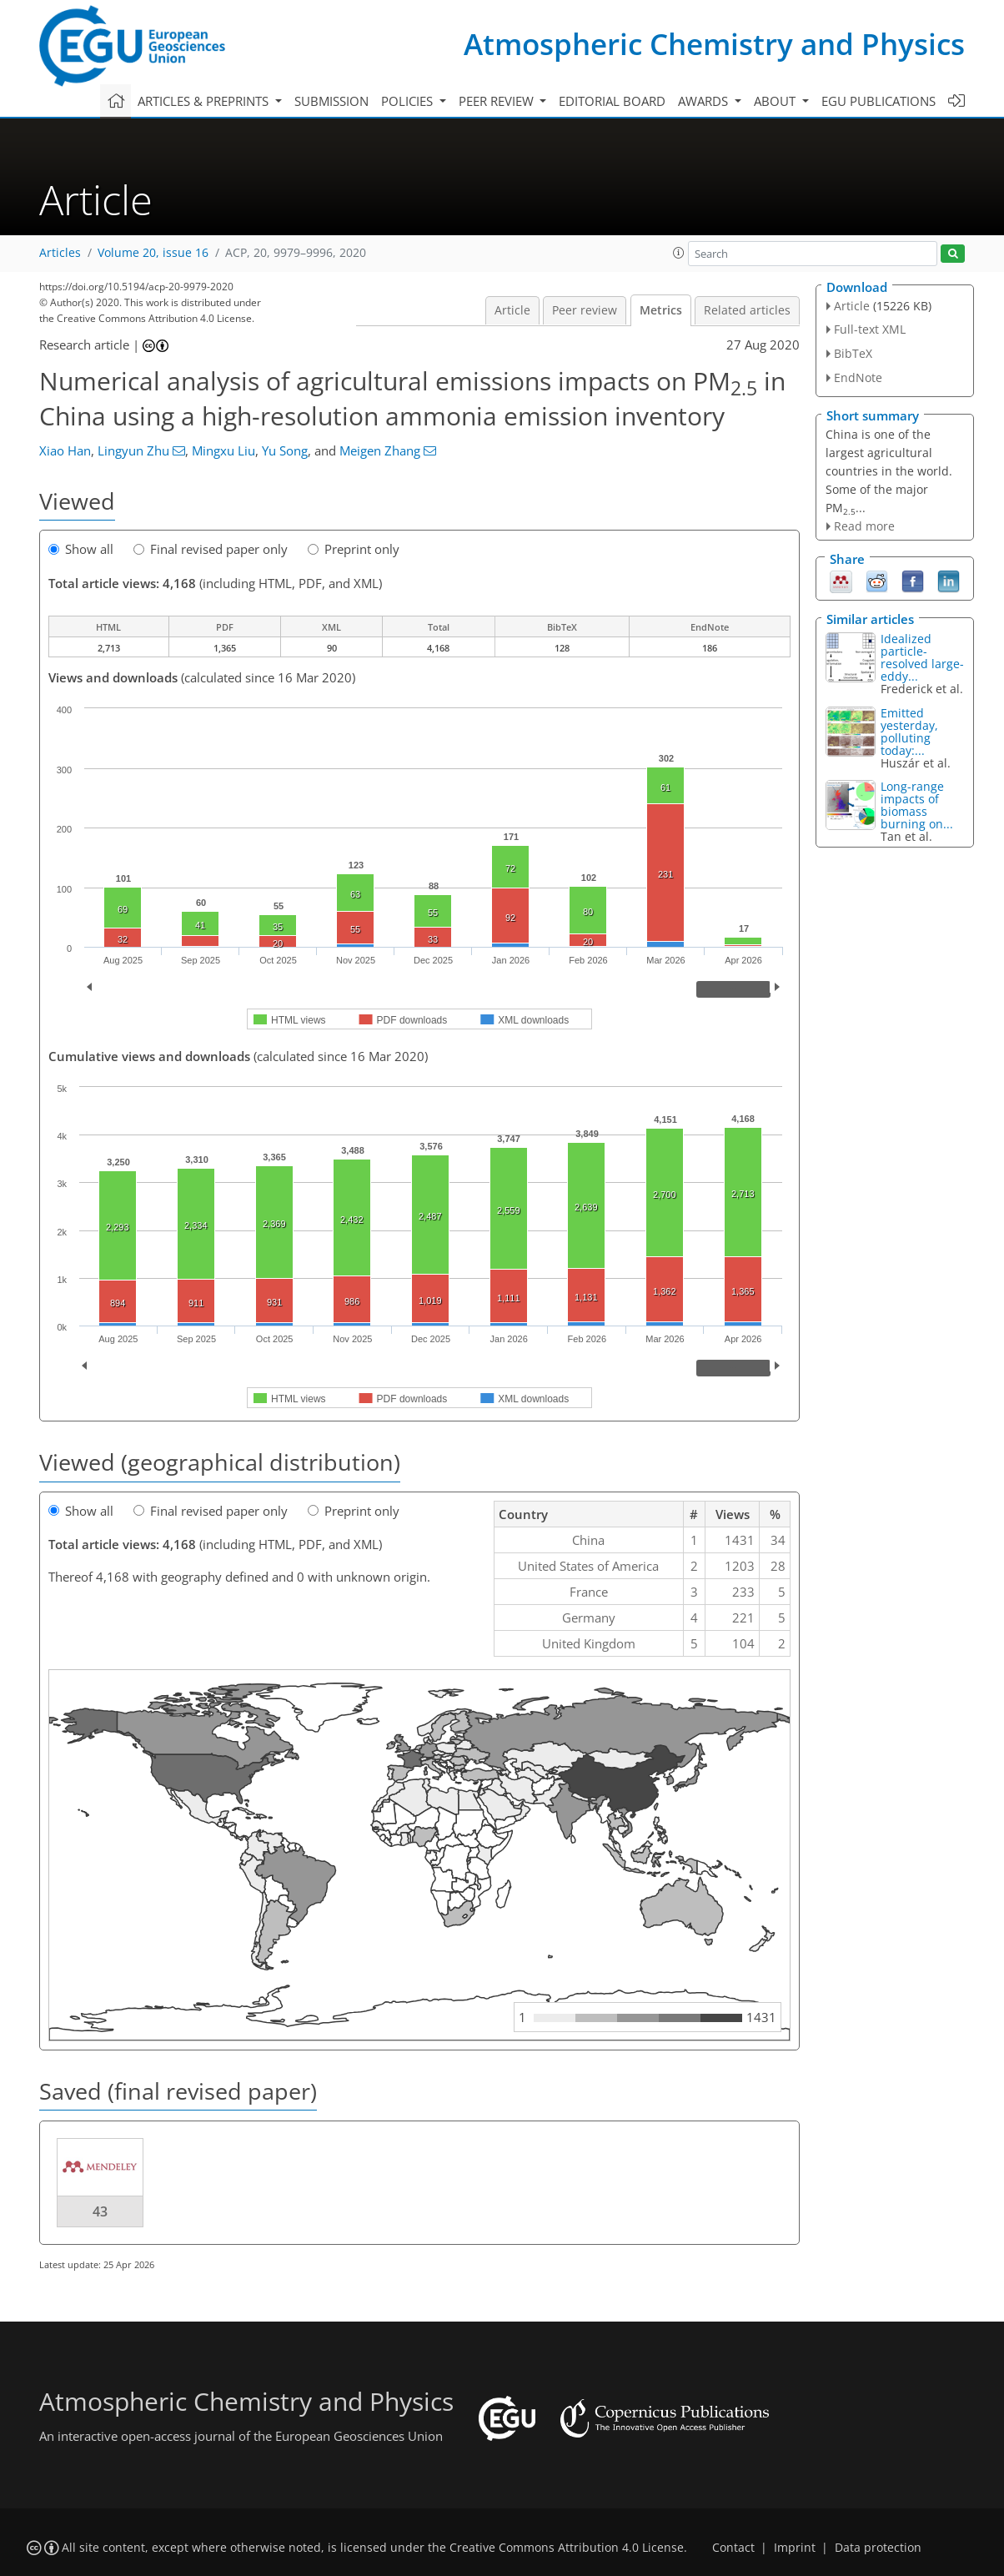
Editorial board (612, 101)
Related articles (747, 310)
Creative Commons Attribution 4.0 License (566, 2547)
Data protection (878, 2547)
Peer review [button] (498, 101)
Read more (864, 526)
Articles (60, 252)
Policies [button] (408, 101)
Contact (733, 2547)
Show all (80, 549)
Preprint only (353, 549)
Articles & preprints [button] (205, 101)
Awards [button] (704, 101)
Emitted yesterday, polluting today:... (909, 731)
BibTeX (853, 353)
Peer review (584, 310)
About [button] (776, 101)
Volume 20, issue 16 (153, 252)
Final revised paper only (210, 549)
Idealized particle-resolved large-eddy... (922, 657)
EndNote (858, 377)
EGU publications (878, 101)
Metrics (661, 310)
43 (100, 2211)
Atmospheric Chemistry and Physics (714, 43)
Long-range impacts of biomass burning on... (917, 805)
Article (512, 310)
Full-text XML (870, 329)
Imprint (795, 2547)
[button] (679, 252)
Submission (331, 101)
